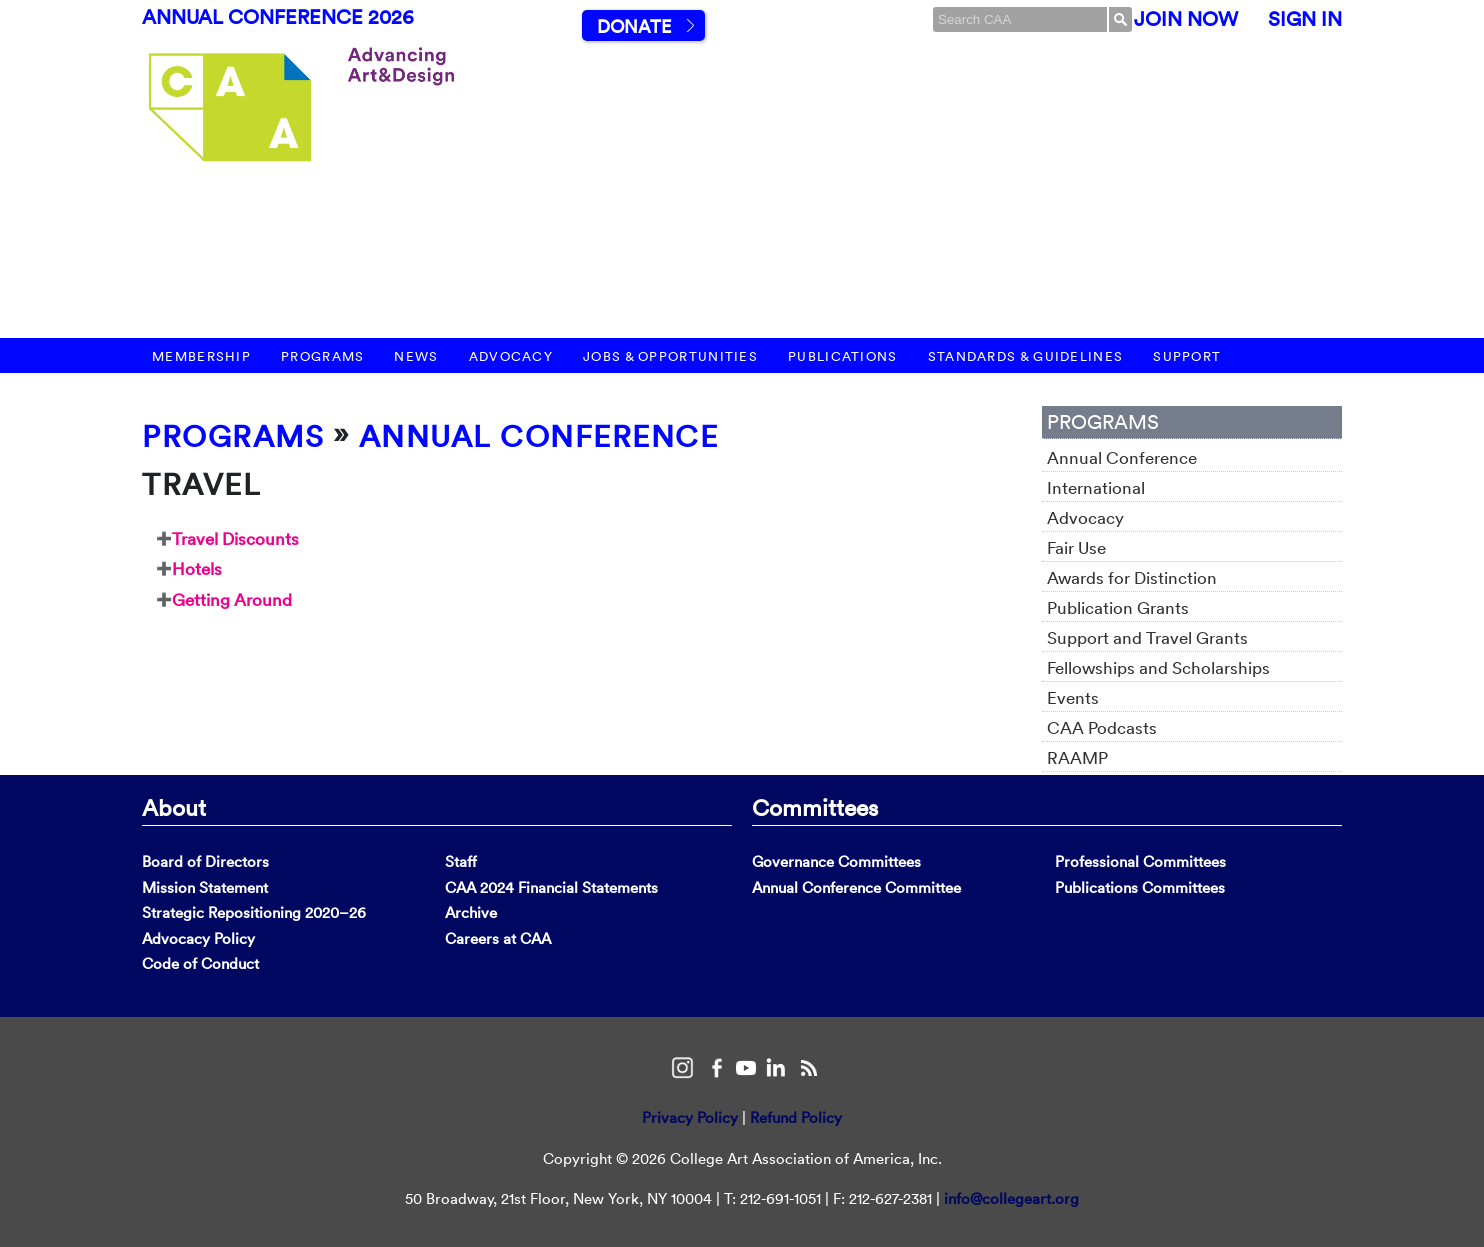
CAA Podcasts (1102, 727)
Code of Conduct (200, 963)
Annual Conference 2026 (278, 17)
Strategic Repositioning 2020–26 (254, 912)
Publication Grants (1118, 607)
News (416, 356)
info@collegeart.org (1011, 1198)
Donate (634, 26)
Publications (843, 356)
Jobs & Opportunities (670, 356)
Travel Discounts (235, 538)
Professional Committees (1140, 861)
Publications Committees (1140, 887)
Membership (201, 356)
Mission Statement (205, 887)
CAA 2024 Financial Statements (551, 887)
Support (1187, 356)
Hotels (197, 568)
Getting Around (232, 599)
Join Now (1186, 19)
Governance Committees (836, 861)
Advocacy (511, 356)
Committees (815, 807)
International (1096, 487)
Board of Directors (205, 861)
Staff (461, 861)
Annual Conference (539, 436)
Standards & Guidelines (1026, 356)
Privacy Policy (690, 1117)
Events (1073, 697)
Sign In (1305, 19)
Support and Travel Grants (1147, 637)
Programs (322, 356)
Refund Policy (796, 1117)
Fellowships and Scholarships (1158, 667)
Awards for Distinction (1132, 577)
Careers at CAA (498, 938)
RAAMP (1077, 757)
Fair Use (1076, 547)
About (174, 807)
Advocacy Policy (198, 938)
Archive (471, 912)
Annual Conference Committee (856, 887)
